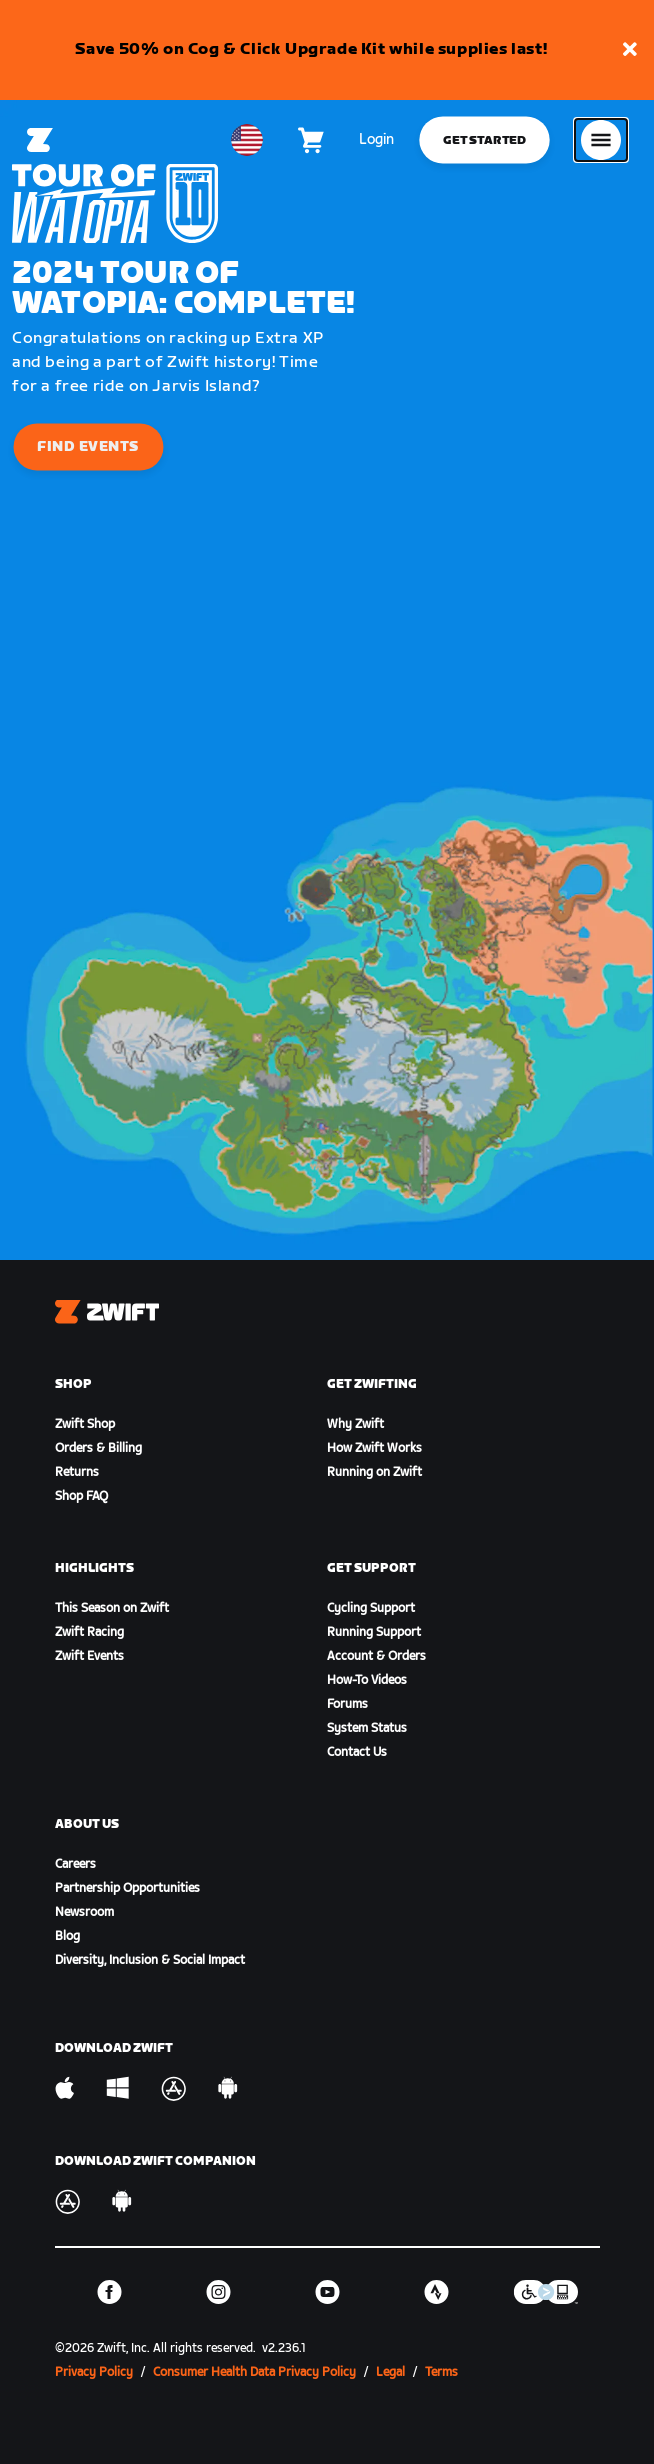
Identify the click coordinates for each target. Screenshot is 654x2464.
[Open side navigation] (601, 140)
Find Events (88, 446)
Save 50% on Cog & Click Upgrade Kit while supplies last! (311, 49)
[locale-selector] (247, 140)
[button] (630, 50)
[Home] (40, 140)
